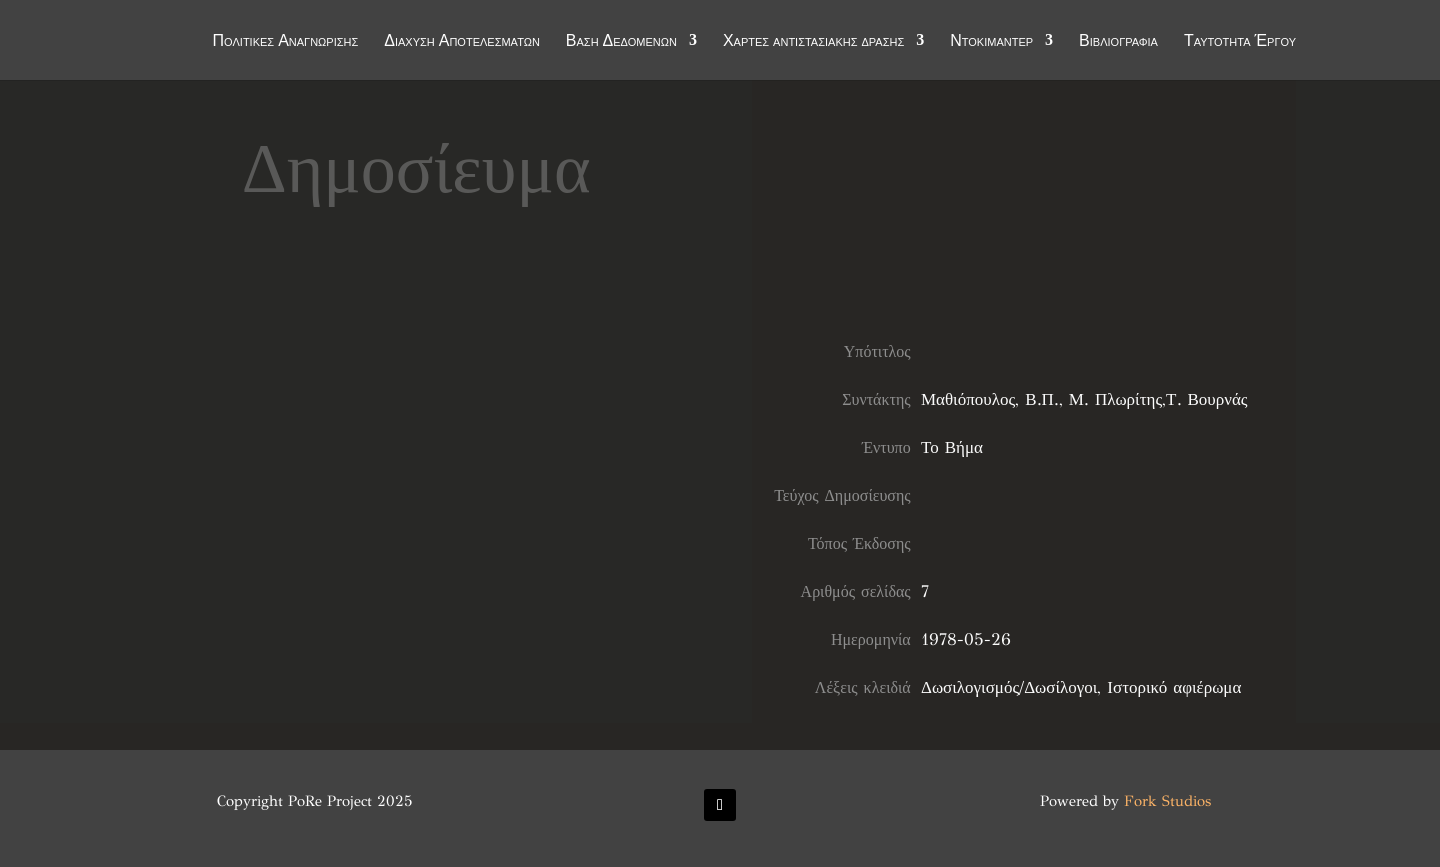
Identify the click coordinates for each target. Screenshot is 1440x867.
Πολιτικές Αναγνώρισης (286, 42)
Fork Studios (1167, 801)
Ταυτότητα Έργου (1240, 42)
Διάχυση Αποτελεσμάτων (462, 42)
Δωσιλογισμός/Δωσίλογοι (1009, 687)
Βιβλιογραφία (1118, 42)
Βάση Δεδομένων (621, 42)
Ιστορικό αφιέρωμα (1174, 687)
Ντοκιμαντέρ (991, 42)
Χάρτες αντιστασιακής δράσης (813, 42)
